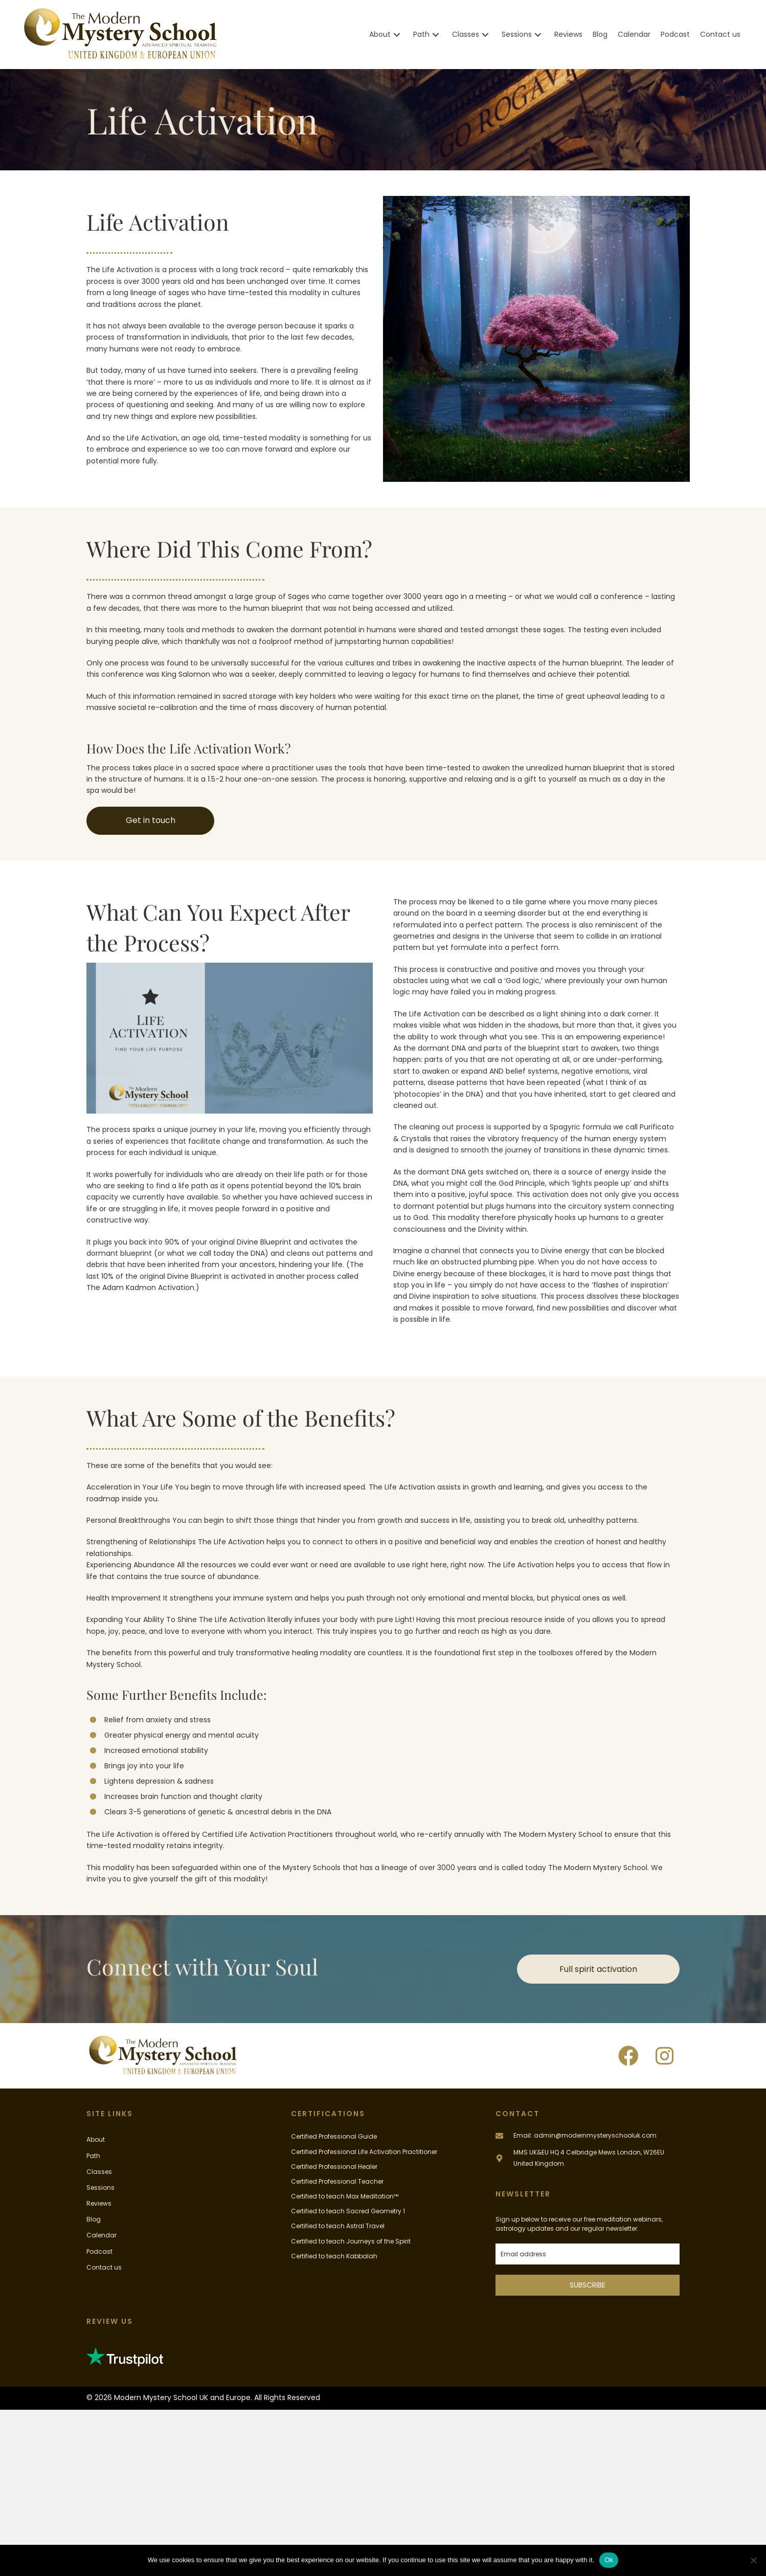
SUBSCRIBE (587, 2285)
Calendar (101, 2235)
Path (93, 2155)
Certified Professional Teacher (337, 2181)
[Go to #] (587, 2157)
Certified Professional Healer (334, 2166)
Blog (93, 2219)
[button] (397, 34)
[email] (587, 2254)
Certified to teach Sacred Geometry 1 (348, 2211)
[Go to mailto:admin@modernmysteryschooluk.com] (587, 2135)
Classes (99, 2171)
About (95, 2139)
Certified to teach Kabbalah (334, 2256)
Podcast (99, 2251)
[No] (753, 2560)
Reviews (98, 2203)
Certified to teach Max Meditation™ (344, 2196)
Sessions (100, 2187)
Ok (608, 2560)
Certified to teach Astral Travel (338, 2226)
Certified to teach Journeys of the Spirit (351, 2241)
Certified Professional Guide (334, 2136)
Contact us (104, 2267)
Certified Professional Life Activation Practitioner (364, 2151)
